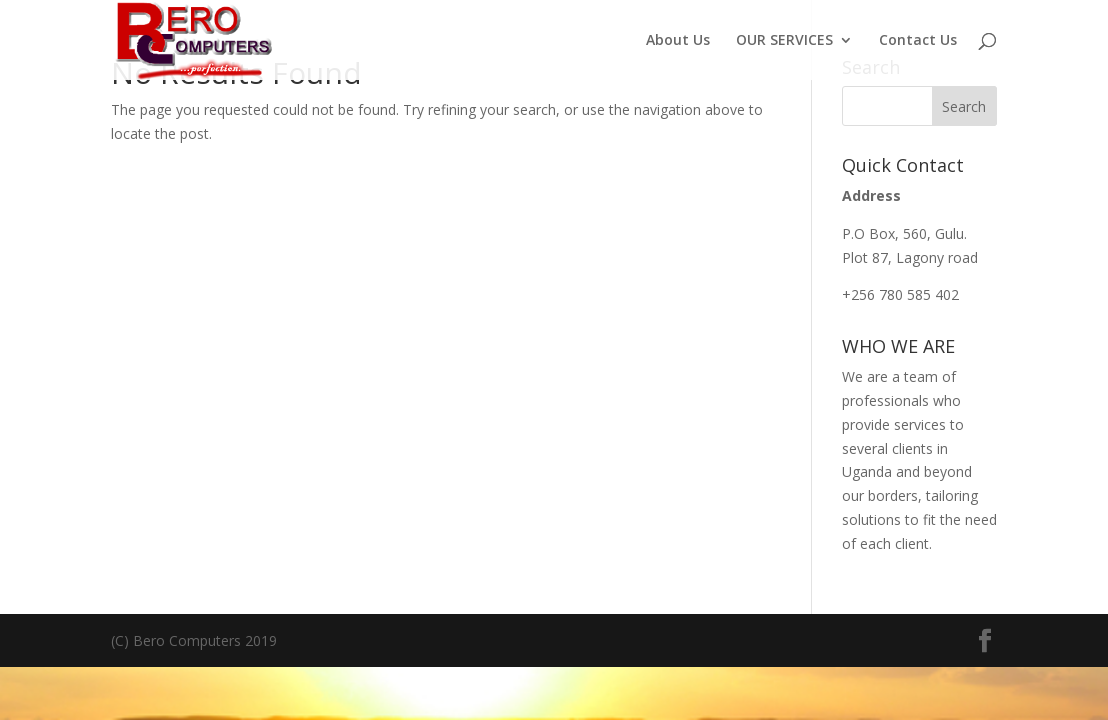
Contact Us (918, 41)
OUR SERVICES (784, 41)
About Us (678, 41)
